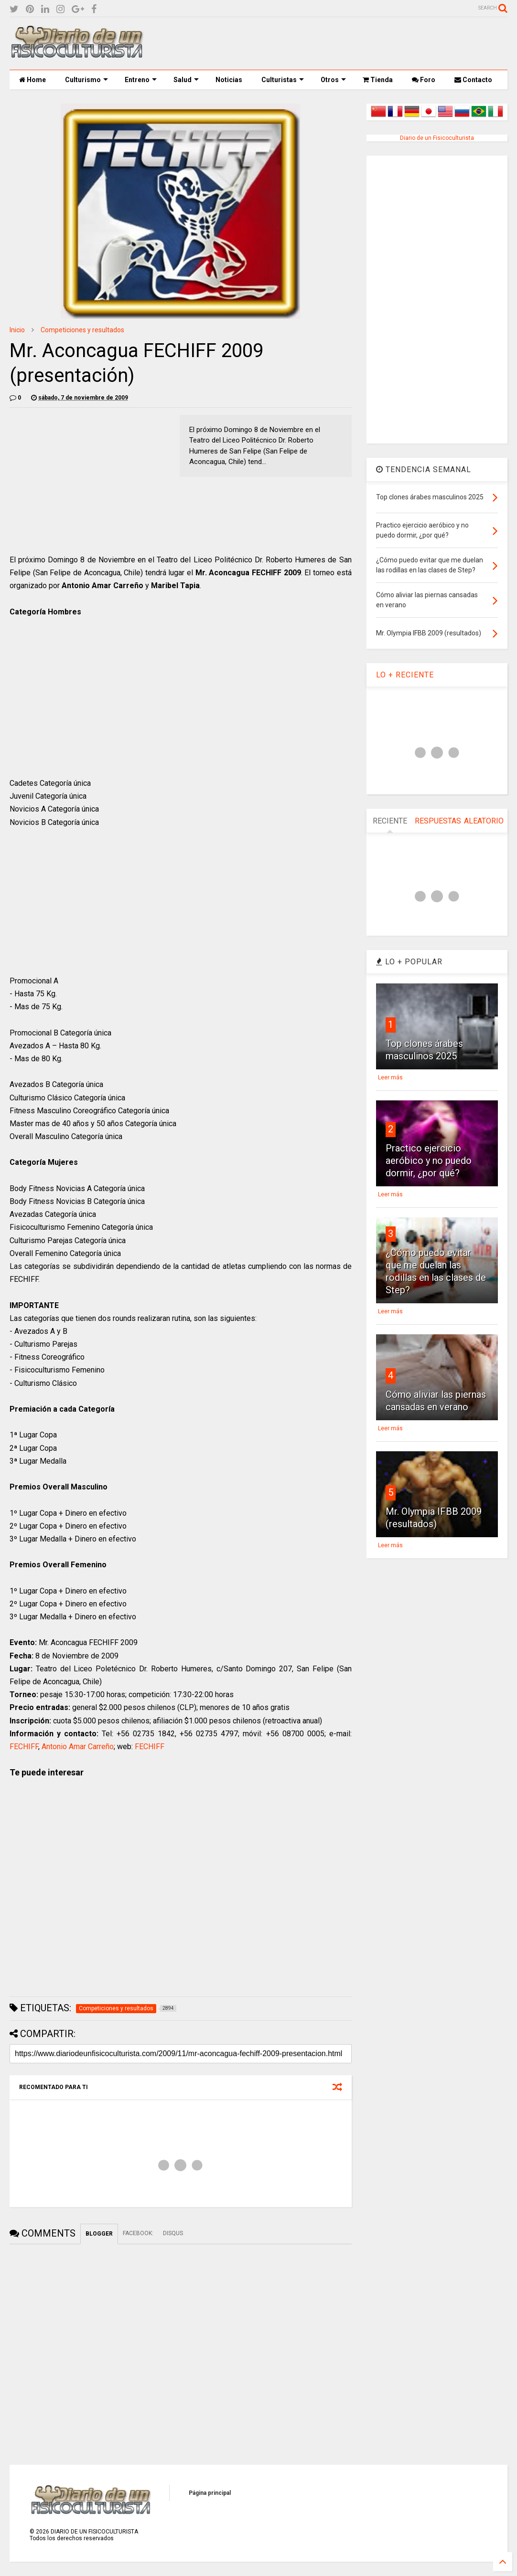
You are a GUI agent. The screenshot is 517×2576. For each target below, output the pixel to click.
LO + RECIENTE (405, 674)
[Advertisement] (333, 43)
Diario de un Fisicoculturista (437, 138)
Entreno (141, 80)
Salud (186, 80)
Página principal (210, 2493)
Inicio (17, 330)
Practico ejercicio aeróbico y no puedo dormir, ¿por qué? (429, 1160)
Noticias (228, 80)
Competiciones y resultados (82, 330)
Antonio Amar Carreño (78, 1746)
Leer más (390, 1077)
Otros (333, 80)
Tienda (378, 80)
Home (32, 80)
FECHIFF (24, 1746)
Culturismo (86, 80)
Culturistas (282, 80)
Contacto (473, 80)
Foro (423, 80)
